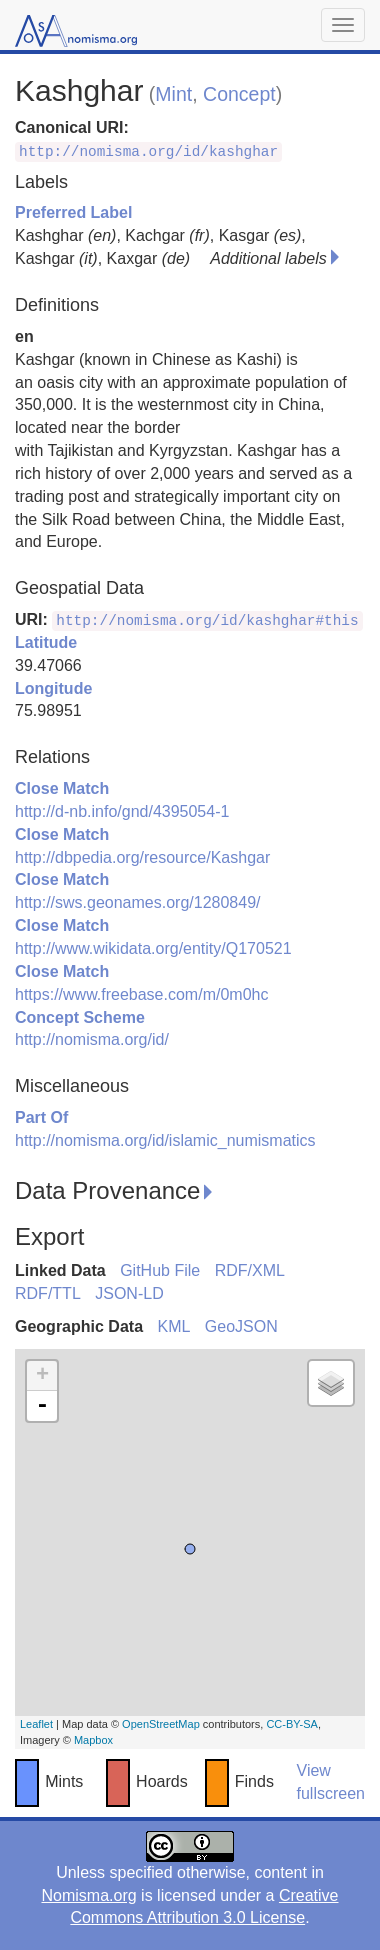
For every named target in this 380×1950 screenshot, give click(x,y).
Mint (173, 94)
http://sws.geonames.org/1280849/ (138, 902)
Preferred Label (73, 212)
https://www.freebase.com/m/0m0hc (141, 994)
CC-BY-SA (292, 1724)
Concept (239, 94)
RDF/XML (250, 1270)
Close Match (62, 788)
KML (173, 1326)
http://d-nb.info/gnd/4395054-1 (122, 811)
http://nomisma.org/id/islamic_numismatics (165, 1140)
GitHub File (160, 1270)
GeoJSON (241, 1326)
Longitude (53, 688)
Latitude (46, 642)
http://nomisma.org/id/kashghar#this (207, 621)
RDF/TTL (48, 1293)
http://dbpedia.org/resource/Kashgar (142, 857)
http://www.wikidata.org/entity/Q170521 (153, 948)
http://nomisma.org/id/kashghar (148, 152)
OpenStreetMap (161, 1724)
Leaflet (36, 1724)
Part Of (41, 1117)
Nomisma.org (88, 1895)
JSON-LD (129, 1293)
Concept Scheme (80, 1017)
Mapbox (93, 1740)
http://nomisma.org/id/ (92, 1039)
